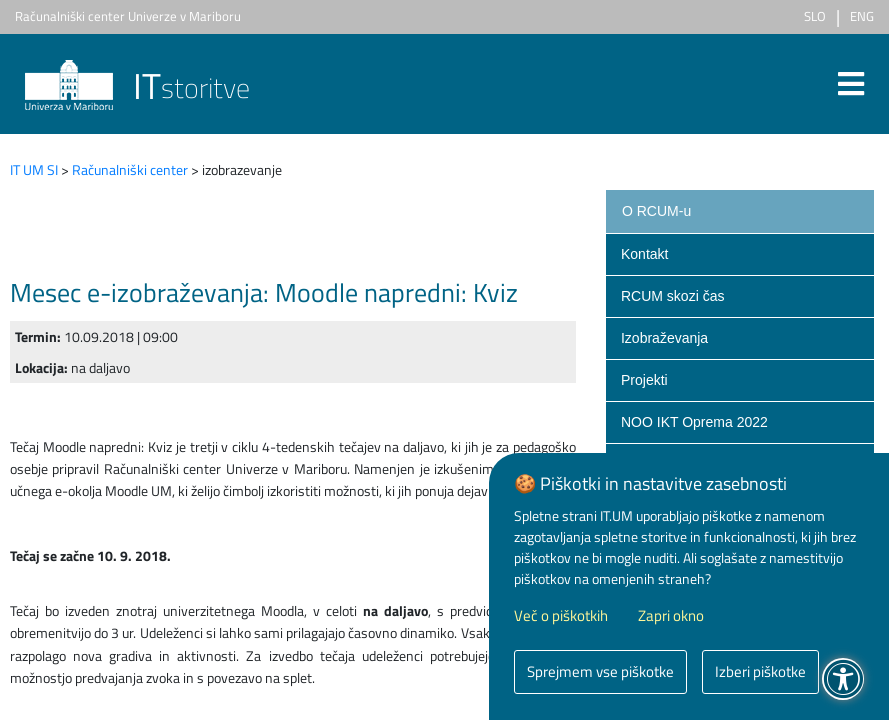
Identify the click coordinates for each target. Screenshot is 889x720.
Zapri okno (671, 616)
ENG (862, 16)
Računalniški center (130, 169)
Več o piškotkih (561, 616)
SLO (815, 16)
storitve (137, 87)
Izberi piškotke (760, 671)
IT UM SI (34, 169)
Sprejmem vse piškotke (600, 671)
